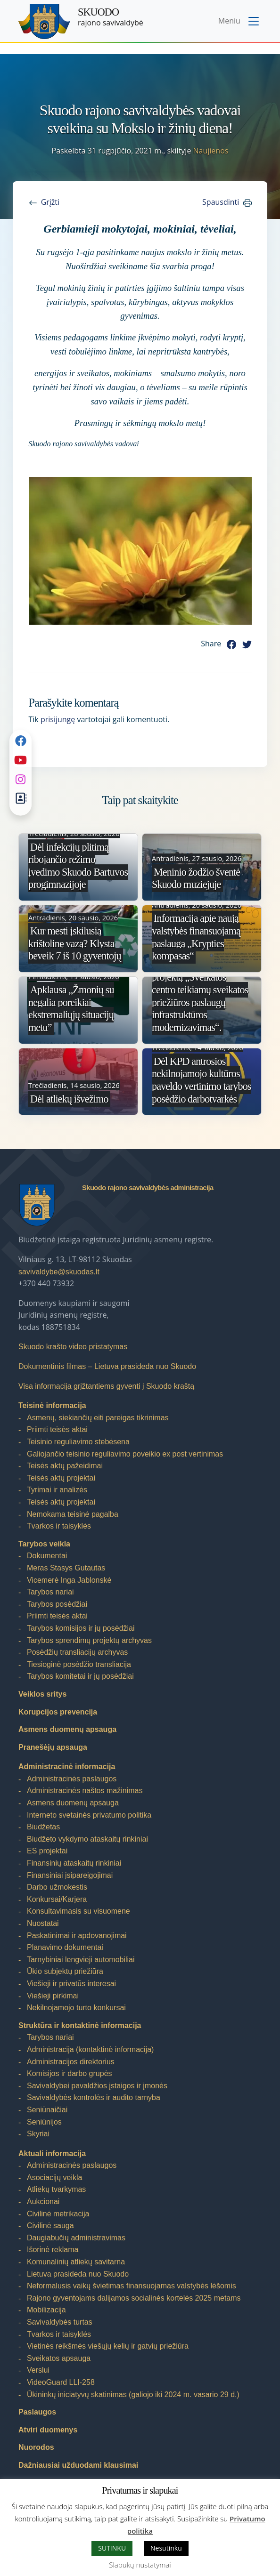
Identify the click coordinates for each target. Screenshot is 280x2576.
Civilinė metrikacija (58, 2214)
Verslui (38, 2370)
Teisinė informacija (52, 1405)
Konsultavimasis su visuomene (78, 1911)
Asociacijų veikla (54, 2178)
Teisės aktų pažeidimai (65, 1466)
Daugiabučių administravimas (76, 2238)
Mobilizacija (46, 2310)
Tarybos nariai (50, 1592)
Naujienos (211, 150)
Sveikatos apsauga (59, 2358)
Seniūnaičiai (47, 2110)
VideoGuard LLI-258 (61, 2382)
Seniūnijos (44, 2122)
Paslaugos (37, 2412)
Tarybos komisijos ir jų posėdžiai (81, 1628)
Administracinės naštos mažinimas (84, 1791)
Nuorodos (36, 2447)
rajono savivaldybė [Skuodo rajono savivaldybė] (110, 17)
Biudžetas (43, 1827)
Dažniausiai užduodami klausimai (78, 2465)
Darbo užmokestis (57, 1887)
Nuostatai (43, 1923)
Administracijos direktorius (71, 2062)
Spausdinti (220, 202)
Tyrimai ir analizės (57, 1490)
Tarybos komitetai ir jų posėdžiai (80, 1676)
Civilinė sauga (50, 2226)
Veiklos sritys (42, 1694)
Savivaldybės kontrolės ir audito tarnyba (93, 2097)
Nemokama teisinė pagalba (72, 1514)
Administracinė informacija (66, 1767)
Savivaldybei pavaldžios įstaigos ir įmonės (97, 2086)
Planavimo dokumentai (65, 1947)
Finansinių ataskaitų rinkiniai (74, 1863)
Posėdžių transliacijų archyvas (77, 1652)
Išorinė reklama (52, 2250)
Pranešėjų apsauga (52, 1747)
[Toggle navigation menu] (240, 22)
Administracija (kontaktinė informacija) (90, 2049)
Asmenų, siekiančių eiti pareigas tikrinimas (98, 1418)
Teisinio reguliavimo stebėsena (78, 1442)
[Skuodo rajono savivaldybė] (44, 21)
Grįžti (50, 202)
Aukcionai (43, 2202)
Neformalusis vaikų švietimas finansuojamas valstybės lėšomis (131, 2286)
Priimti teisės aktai (57, 1429)
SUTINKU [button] (112, 2548)
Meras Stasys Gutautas (66, 1568)
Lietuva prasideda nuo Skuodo (78, 2274)
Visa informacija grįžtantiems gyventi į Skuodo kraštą (106, 1386)
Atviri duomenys (47, 2430)
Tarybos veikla (44, 1544)
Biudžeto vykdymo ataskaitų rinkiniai (87, 1839)
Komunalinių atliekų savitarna (76, 2262)
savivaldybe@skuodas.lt (58, 1272)
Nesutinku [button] (166, 2548)
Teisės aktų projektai (61, 1478)
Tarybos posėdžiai (57, 1604)
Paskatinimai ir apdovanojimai (77, 1936)
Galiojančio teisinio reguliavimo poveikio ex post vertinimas (125, 1454)
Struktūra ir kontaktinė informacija (79, 2025)
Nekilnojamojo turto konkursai (76, 2008)
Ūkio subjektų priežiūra (65, 1971)
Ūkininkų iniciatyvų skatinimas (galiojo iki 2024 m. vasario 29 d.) (133, 2395)
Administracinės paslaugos (71, 1779)
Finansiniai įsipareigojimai (70, 1875)
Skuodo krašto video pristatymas (72, 1347)
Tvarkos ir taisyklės (59, 1526)
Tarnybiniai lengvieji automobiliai (81, 1960)
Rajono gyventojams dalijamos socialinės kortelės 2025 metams (134, 2298)
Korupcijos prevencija (57, 1712)
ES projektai (47, 1851)
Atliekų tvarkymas (56, 2189)
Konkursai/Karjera (57, 1899)
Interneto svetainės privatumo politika (89, 1815)
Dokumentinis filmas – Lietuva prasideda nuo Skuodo (107, 1366)
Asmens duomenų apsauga (67, 1729)
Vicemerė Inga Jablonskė (69, 1580)
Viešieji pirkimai (53, 1996)
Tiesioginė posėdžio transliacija (79, 1664)
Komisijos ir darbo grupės (69, 2073)
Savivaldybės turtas (59, 2322)
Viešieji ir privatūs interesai (71, 1984)
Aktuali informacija (52, 2153)
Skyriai (38, 2134)
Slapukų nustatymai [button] (140, 2564)
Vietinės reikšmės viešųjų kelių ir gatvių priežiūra (108, 2346)
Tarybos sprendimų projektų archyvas (89, 1640)
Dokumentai (47, 1556)
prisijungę (58, 719)
